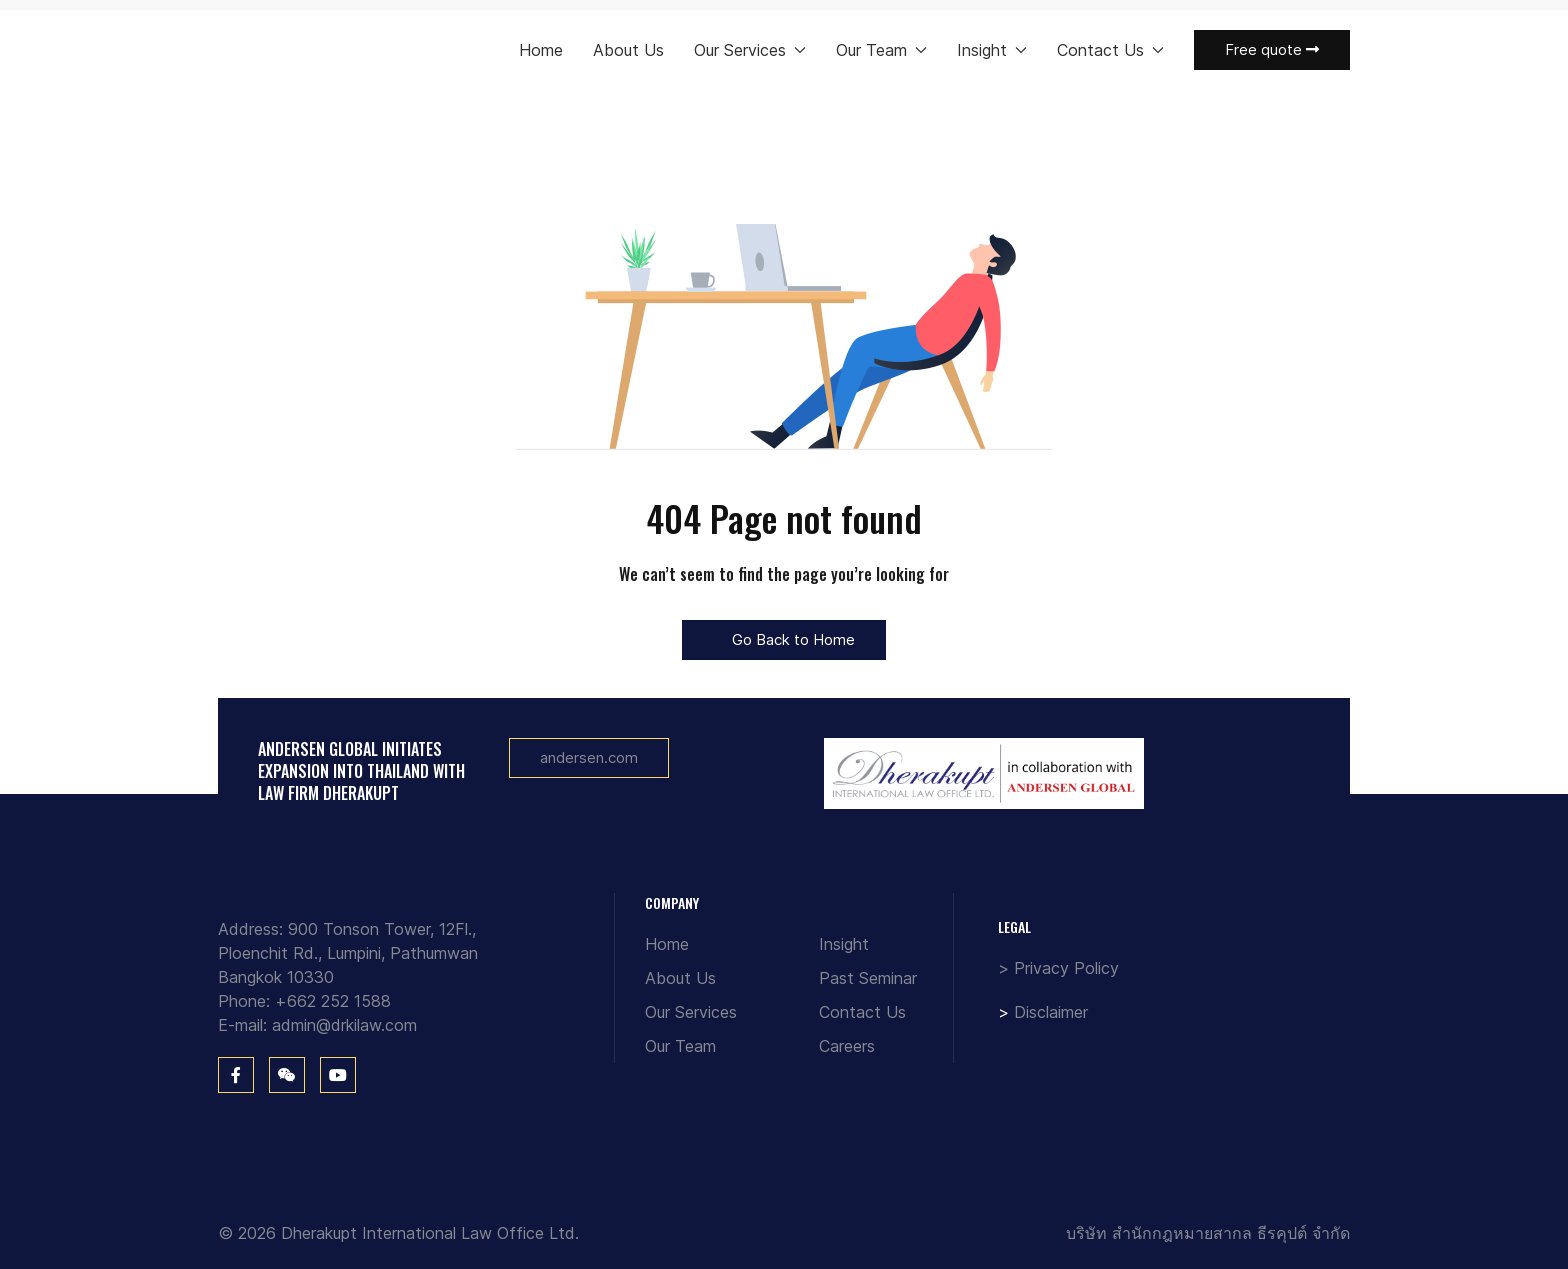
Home (541, 50)
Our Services (691, 1012)
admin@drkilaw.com (344, 1025)
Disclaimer (1051, 1012)
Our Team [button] (881, 50)
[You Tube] (338, 1075)
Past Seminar (868, 978)
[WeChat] (287, 1075)
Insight (844, 944)
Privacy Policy (1066, 968)
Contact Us (862, 1012)
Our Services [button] (750, 50)
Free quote (1272, 49)
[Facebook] (236, 1075)
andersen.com (589, 757)
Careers (847, 1046)
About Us (628, 50)
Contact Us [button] (1110, 50)
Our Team (680, 1046)
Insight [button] (992, 50)
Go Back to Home (784, 639)
